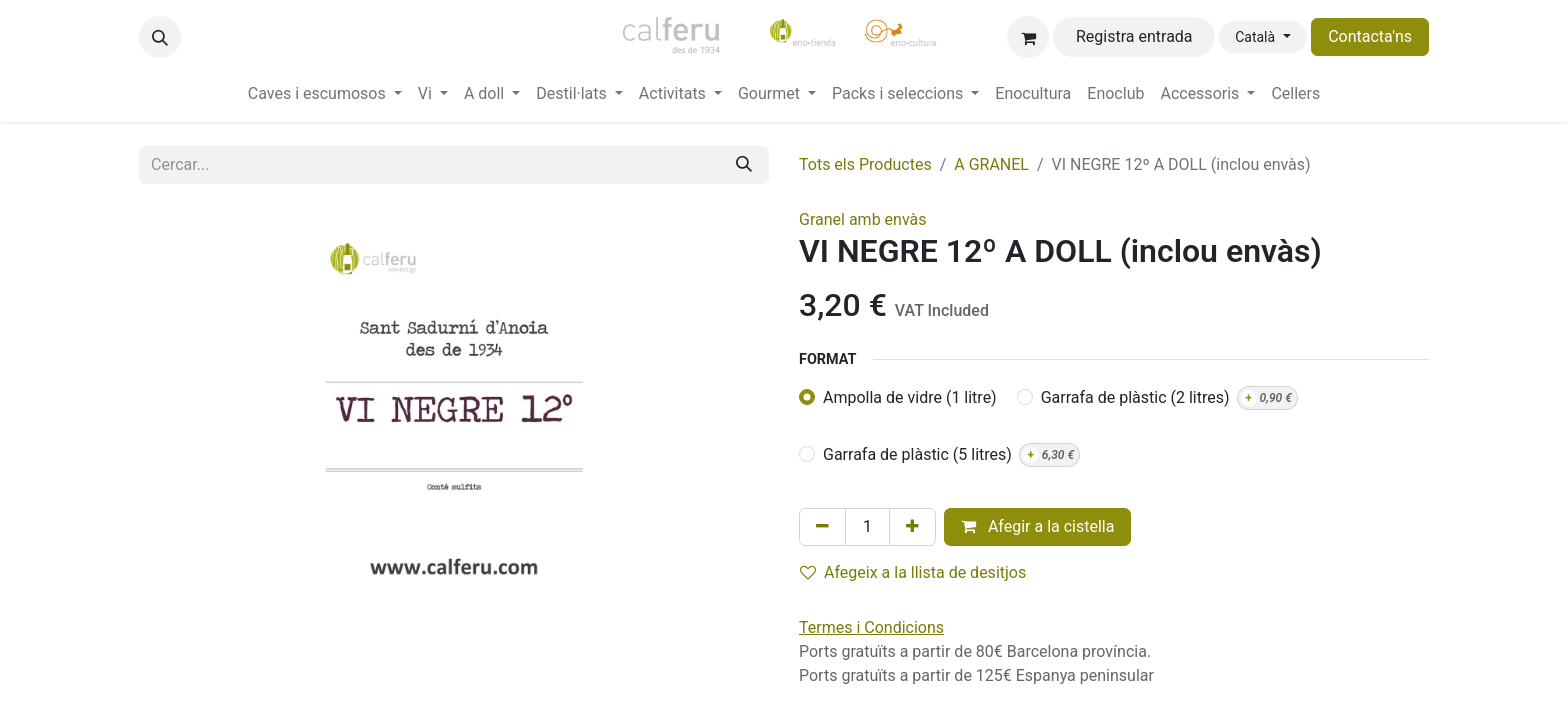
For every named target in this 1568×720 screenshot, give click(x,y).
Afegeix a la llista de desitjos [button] (913, 572)
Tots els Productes (865, 164)
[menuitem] (325, 94)
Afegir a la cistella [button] (1038, 526)
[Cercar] (744, 165)
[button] (160, 37)
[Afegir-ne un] (912, 527)
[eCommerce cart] (1028, 37)
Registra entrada (1134, 36)
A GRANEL (991, 164)
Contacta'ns (1370, 36)
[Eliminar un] (822, 527)
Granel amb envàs (863, 219)
